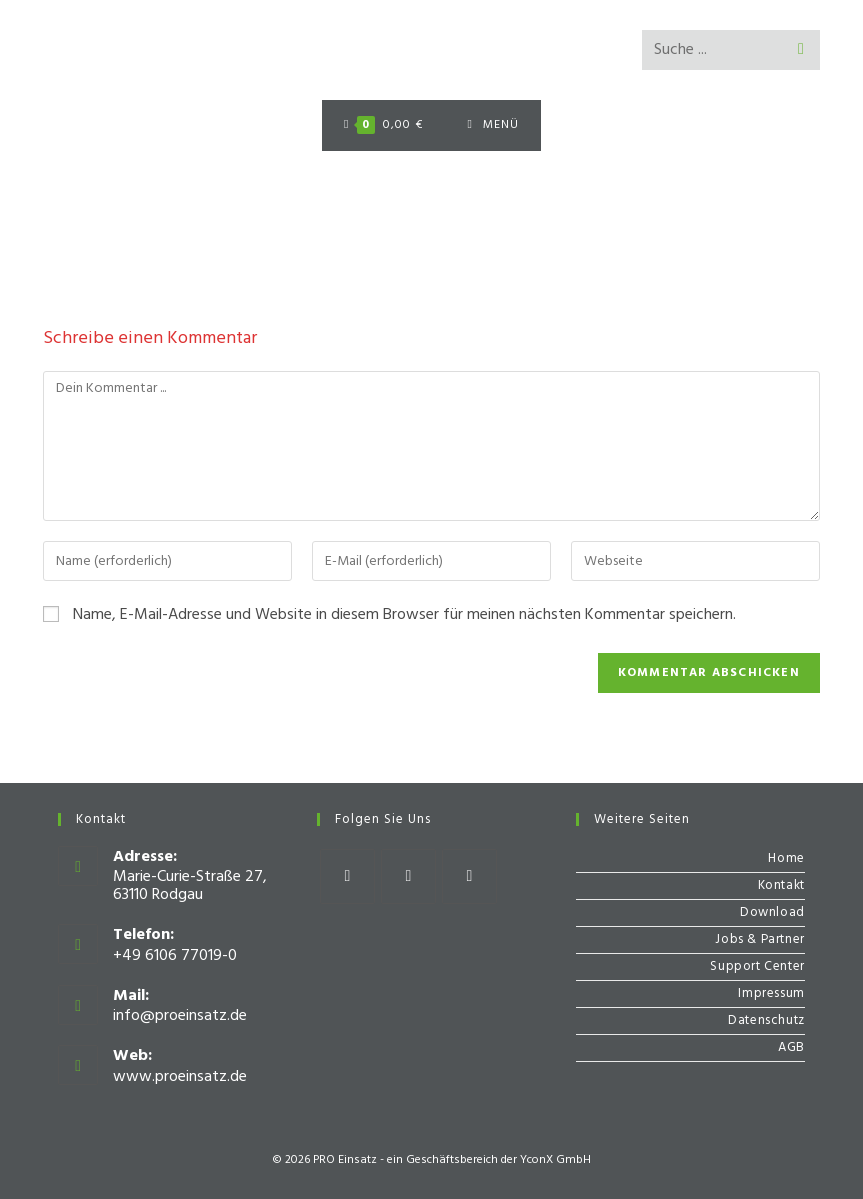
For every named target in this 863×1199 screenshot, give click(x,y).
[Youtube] (469, 876)
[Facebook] (347, 876)
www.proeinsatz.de (180, 1077)
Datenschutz (766, 1020)
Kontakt (781, 885)
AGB (791, 1047)
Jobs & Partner (759, 939)
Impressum (771, 993)
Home (786, 858)
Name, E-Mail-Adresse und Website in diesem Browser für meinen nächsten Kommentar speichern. (404, 615)
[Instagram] (408, 876)
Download (772, 912)
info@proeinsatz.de (180, 1016)
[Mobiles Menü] (493, 125)
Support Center (757, 966)
